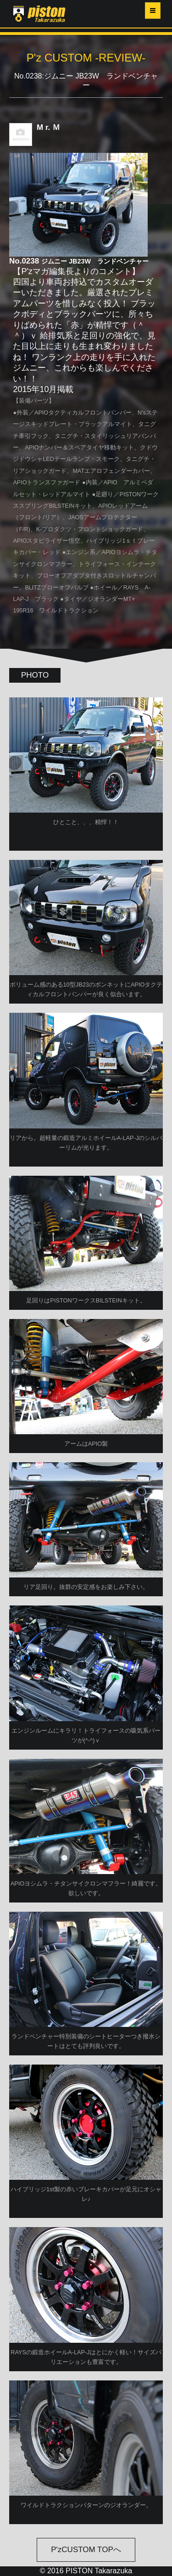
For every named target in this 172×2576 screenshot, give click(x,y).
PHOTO (35, 675)
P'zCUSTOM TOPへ (86, 2549)
